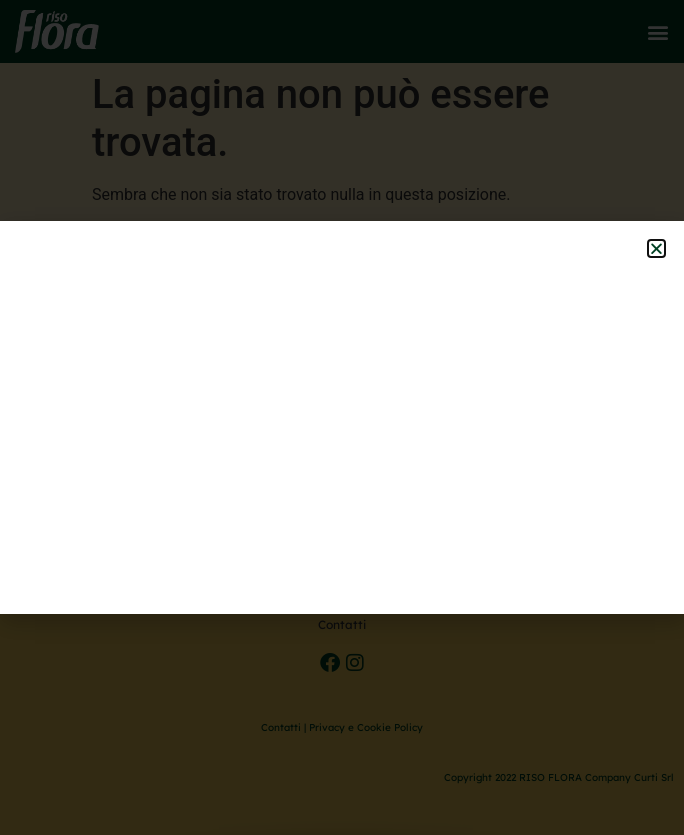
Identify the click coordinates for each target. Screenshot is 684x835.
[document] (342, 417)
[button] (656, 248)
